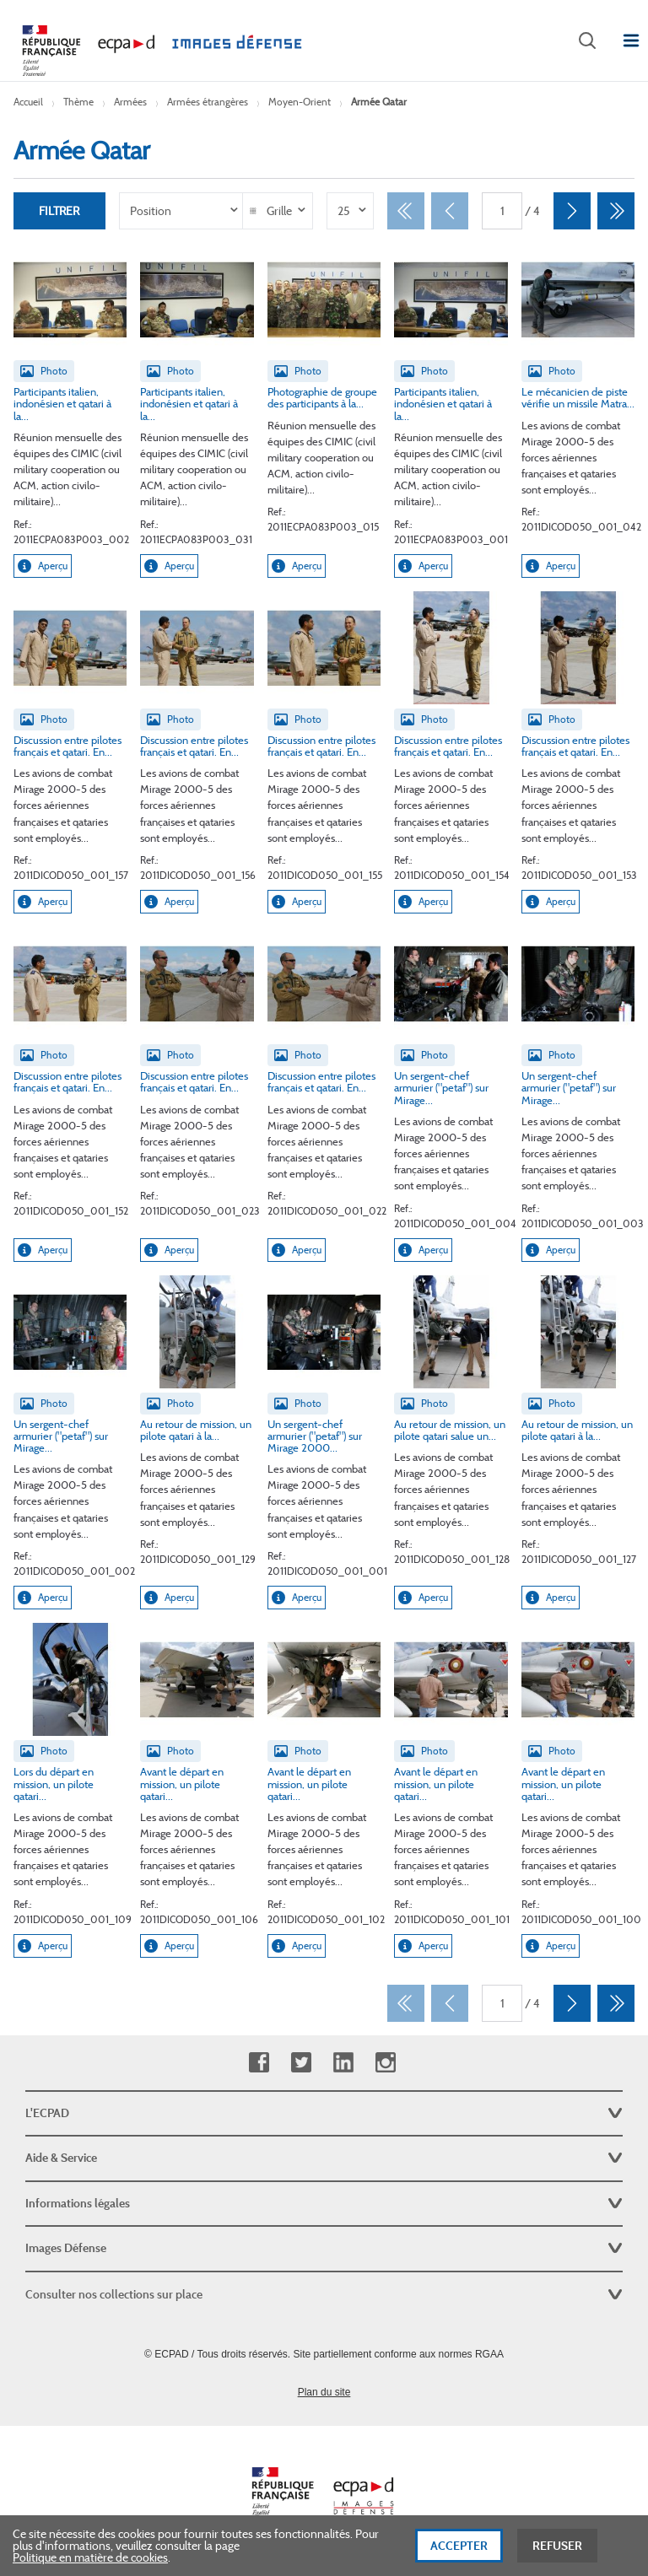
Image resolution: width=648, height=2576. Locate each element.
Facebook (258, 2062)
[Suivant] (572, 210)
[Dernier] (615, 210)
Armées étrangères (207, 101)
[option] (182, 211)
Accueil (28, 101)
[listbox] (182, 210)
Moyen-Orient (299, 101)
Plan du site (324, 2392)
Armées (130, 101)
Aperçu (43, 566)
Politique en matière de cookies (90, 2560)
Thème (78, 101)
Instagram (385, 2062)
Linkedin (343, 2062)
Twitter (300, 2062)
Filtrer (59, 210)
